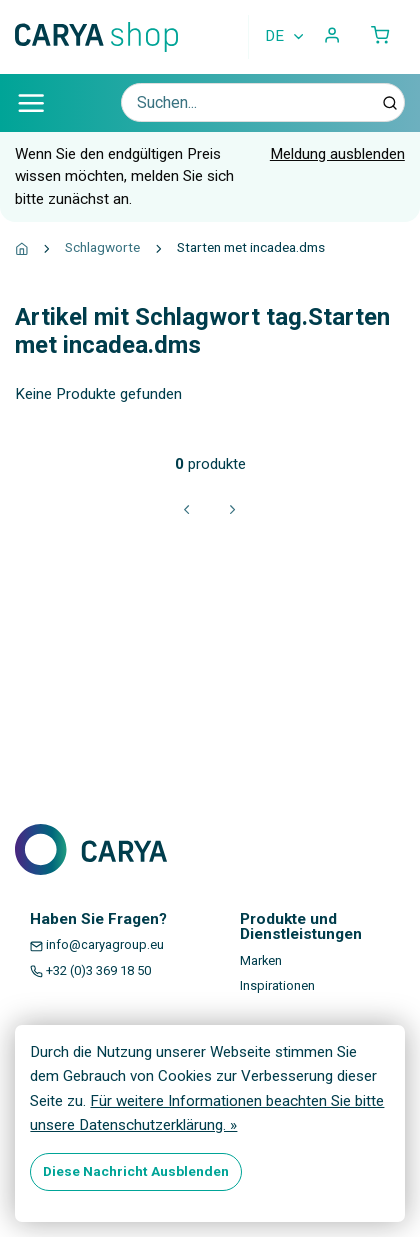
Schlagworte (102, 247)
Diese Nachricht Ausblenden (136, 1171)
